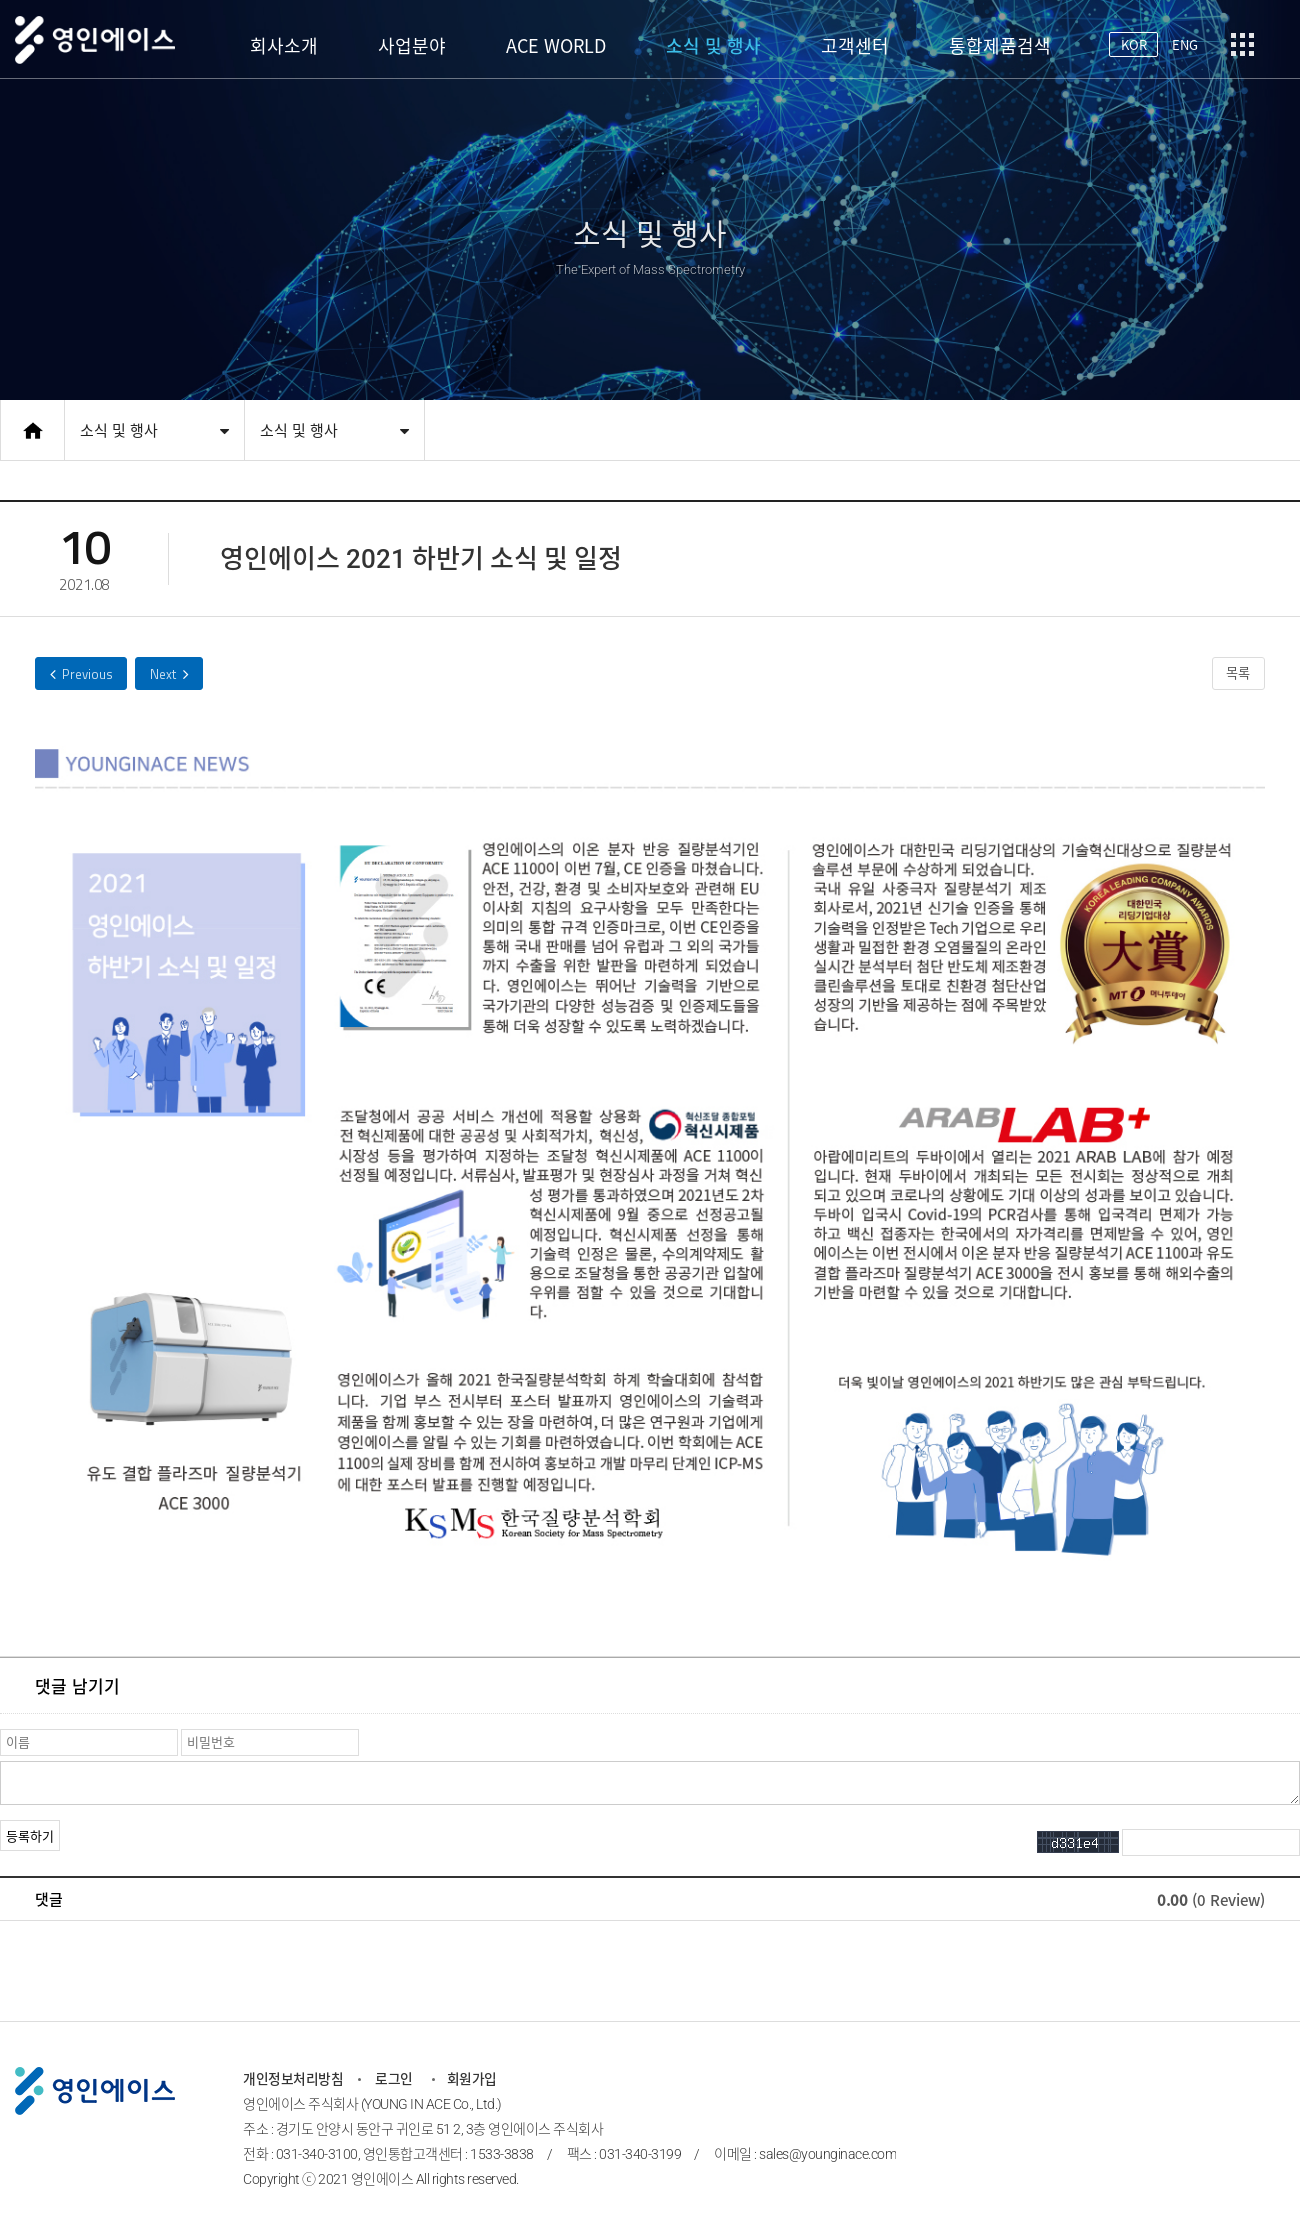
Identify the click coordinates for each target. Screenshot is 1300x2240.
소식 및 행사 (713, 45)
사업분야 (412, 45)
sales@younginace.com (832, 2156)
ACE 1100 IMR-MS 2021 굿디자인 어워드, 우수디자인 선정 (84, 674)
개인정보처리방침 (297, 2081)
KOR (1130, 44)
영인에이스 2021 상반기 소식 (179, 674)
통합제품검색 (1000, 45)
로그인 (399, 2081)
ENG (1184, 44)
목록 (1235, 675)
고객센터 (855, 45)
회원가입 (475, 2081)
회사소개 (284, 45)
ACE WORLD (556, 45)
